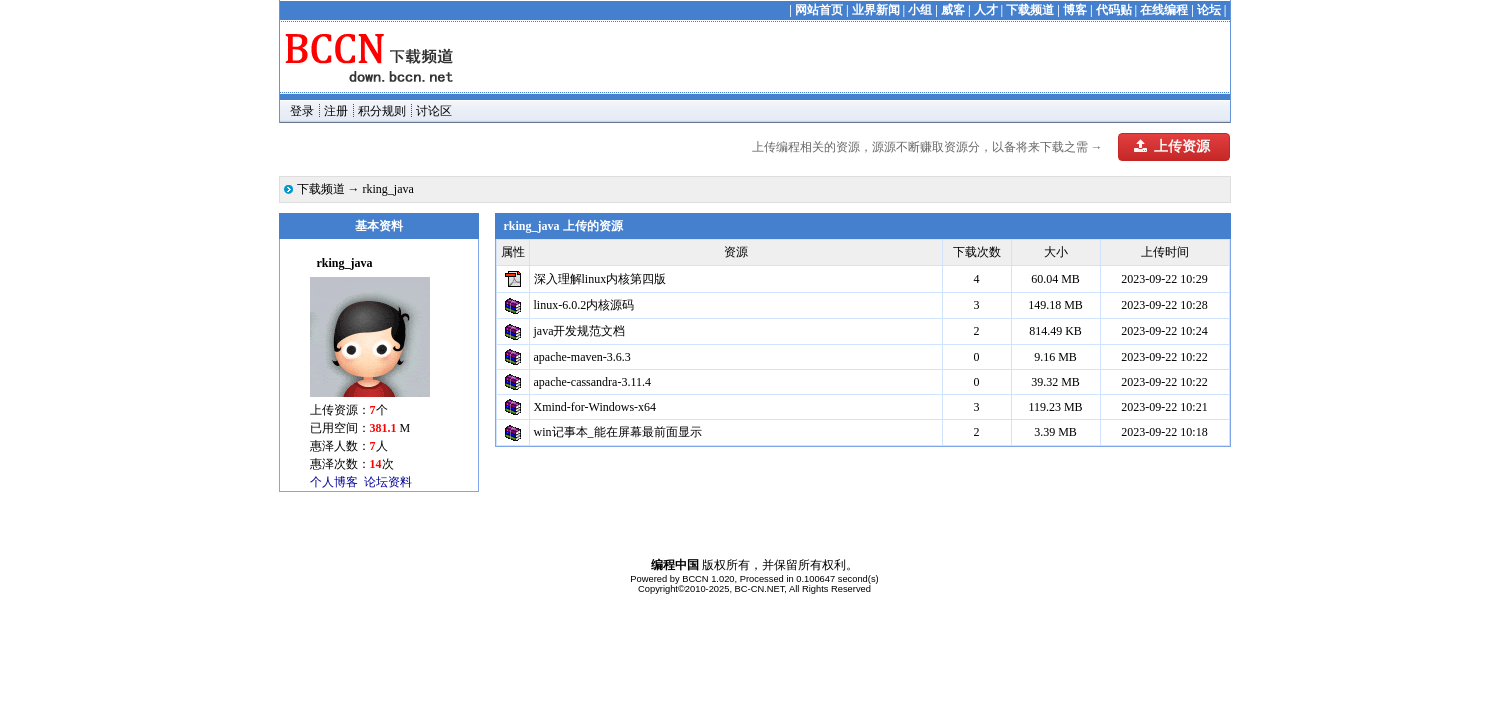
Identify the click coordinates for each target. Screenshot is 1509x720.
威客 (953, 10)
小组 (920, 10)
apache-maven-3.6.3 (582, 357)
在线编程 (1164, 10)
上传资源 (1172, 146)
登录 (302, 111)
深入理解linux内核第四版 (600, 279)
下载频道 (1030, 10)
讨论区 (434, 111)
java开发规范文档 (580, 331)
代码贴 (1114, 10)
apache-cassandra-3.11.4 (593, 382)
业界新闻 (876, 10)
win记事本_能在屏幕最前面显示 (618, 432)
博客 (1075, 10)
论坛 (1209, 10)
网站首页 (819, 10)
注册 (336, 111)
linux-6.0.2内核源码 (584, 305)
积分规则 (382, 111)
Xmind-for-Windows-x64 (595, 407)
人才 (986, 10)
